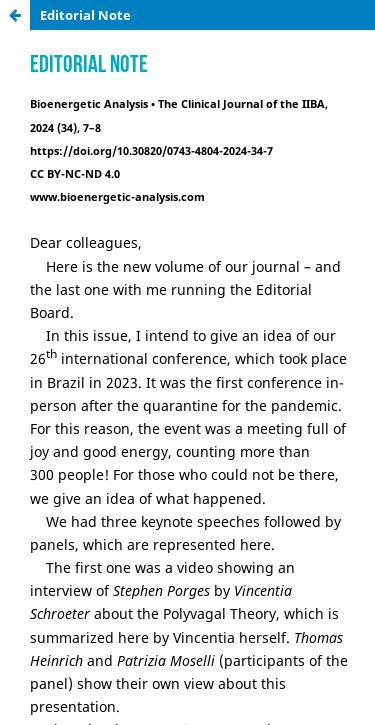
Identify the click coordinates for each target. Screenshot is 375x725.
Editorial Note (85, 15)
